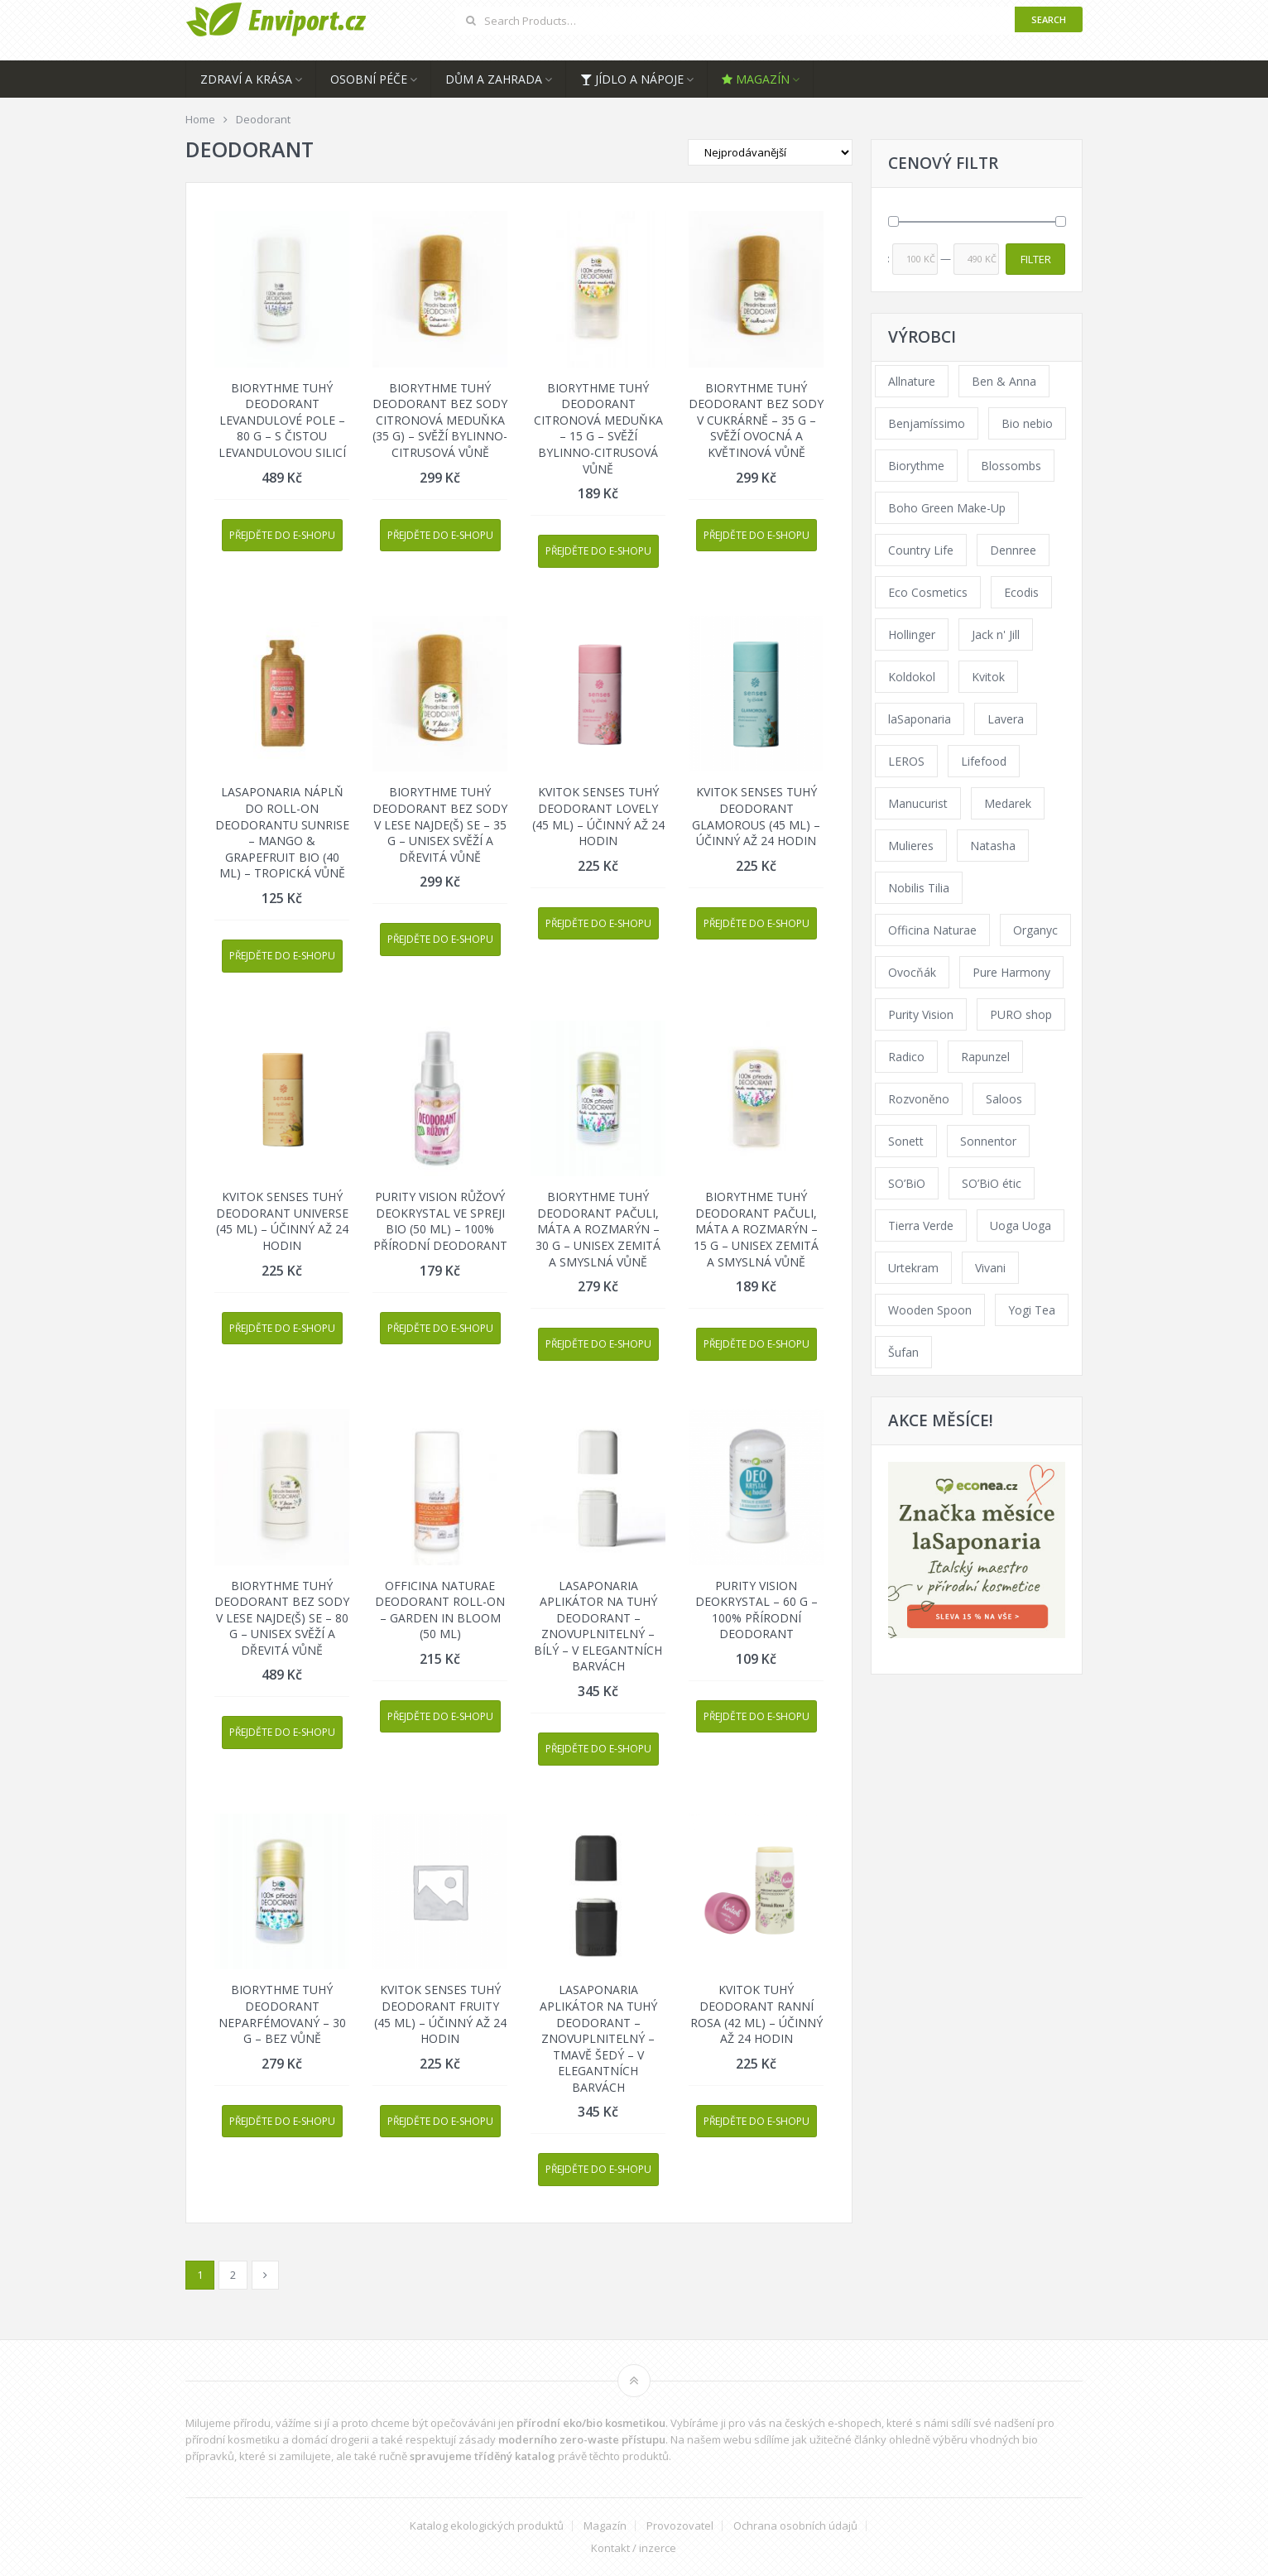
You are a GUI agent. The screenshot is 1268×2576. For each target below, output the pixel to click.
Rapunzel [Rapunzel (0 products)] (985, 1057)
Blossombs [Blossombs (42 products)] (1011, 465)
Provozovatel (679, 2526)
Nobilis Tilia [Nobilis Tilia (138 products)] (918, 888)
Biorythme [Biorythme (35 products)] (916, 465)
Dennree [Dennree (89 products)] (1013, 550)
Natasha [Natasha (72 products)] (993, 845)
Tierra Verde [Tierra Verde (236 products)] (920, 1225)
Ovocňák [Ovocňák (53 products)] (912, 972)
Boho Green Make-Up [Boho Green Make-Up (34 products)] (947, 508)
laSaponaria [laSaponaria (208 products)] (919, 719)
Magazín (756, 79)
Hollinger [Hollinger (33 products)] (911, 634)
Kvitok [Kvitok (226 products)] (988, 677)
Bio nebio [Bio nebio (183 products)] (1027, 423)
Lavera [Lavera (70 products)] (1005, 719)
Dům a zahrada (493, 79)
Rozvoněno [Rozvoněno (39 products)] (918, 1099)
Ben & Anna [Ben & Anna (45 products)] (1004, 381)
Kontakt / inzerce (633, 2548)
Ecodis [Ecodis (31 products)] (1021, 592)
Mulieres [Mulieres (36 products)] (911, 845)
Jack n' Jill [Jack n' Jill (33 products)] (996, 634)
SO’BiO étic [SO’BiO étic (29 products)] (991, 1183)
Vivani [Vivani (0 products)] (990, 1268)
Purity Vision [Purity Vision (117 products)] (920, 1014)
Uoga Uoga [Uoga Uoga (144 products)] (1020, 1225)
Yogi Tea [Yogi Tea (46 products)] (1031, 1310)
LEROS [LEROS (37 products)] (906, 761)
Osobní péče (368, 79)
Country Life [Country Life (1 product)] (920, 550)
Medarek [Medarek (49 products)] (1007, 803)
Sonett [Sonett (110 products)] (906, 1141)
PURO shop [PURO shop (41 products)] (1021, 1014)
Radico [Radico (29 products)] (906, 1057)
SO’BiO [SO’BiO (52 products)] (906, 1183)
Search (1048, 19)
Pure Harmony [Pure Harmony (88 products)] (1011, 972)
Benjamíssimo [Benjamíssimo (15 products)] (926, 423)
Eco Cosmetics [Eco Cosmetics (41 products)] (928, 592)
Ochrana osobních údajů (795, 2526)
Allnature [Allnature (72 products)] (911, 381)
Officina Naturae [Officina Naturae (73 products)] (932, 930)
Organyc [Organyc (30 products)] (1035, 930)
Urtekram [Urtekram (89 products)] (913, 1268)
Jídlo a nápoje (632, 79)
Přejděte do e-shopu (282, 535)
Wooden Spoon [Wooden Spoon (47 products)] (930, 1310)
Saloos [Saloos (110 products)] (1004, 1099)
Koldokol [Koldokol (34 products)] (911, 677)
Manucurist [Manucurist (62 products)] (918, 803)
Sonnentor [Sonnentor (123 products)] (988, 1141)
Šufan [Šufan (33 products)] (903, 1352)
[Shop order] (770, 152)
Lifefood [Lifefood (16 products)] (983, 761)
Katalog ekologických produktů (487, 2526)
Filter (1036, 259)
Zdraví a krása (246, 79)
